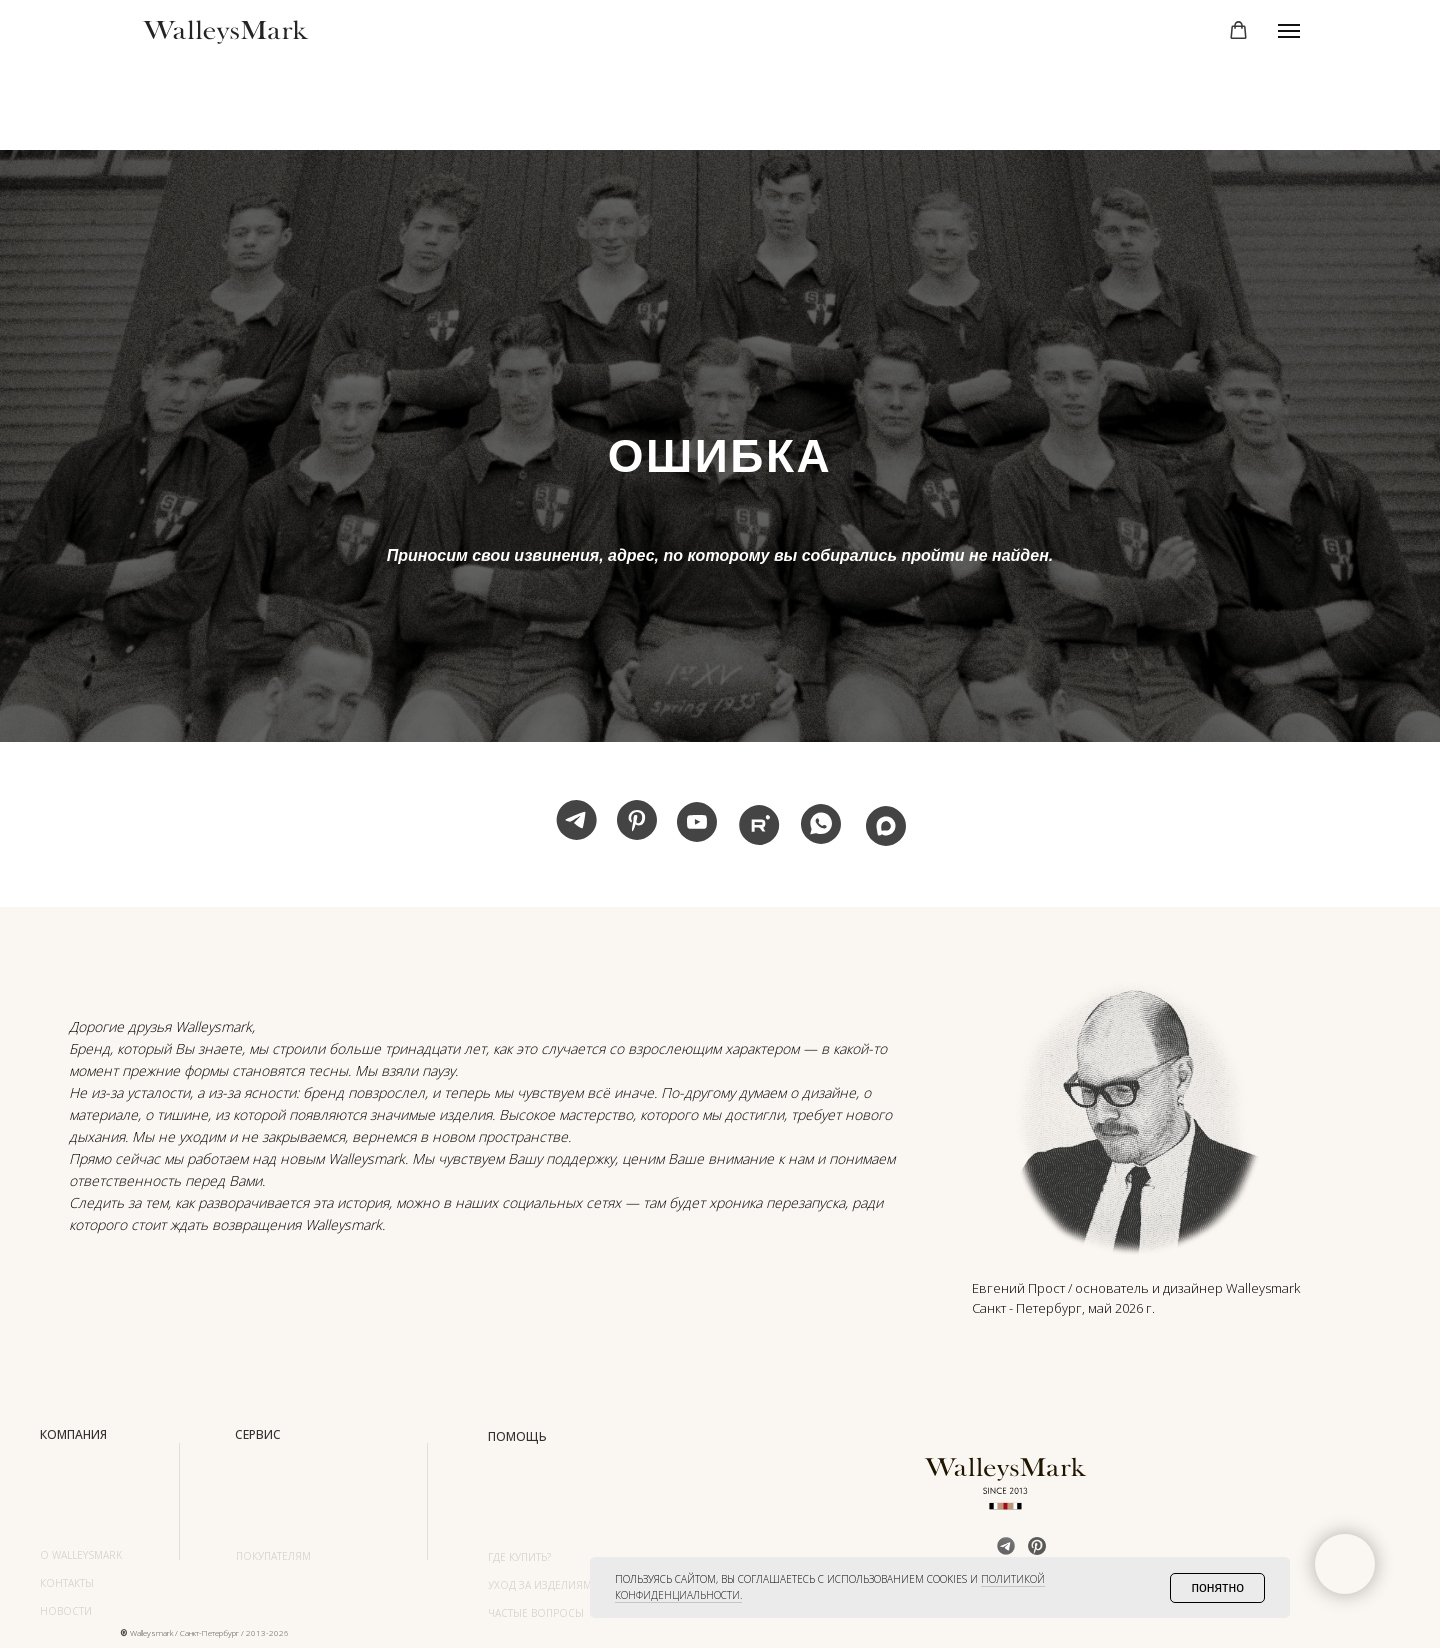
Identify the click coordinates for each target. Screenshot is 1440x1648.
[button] (1238, 30)
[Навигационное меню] (1289, 31)
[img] (1139, 1110)
